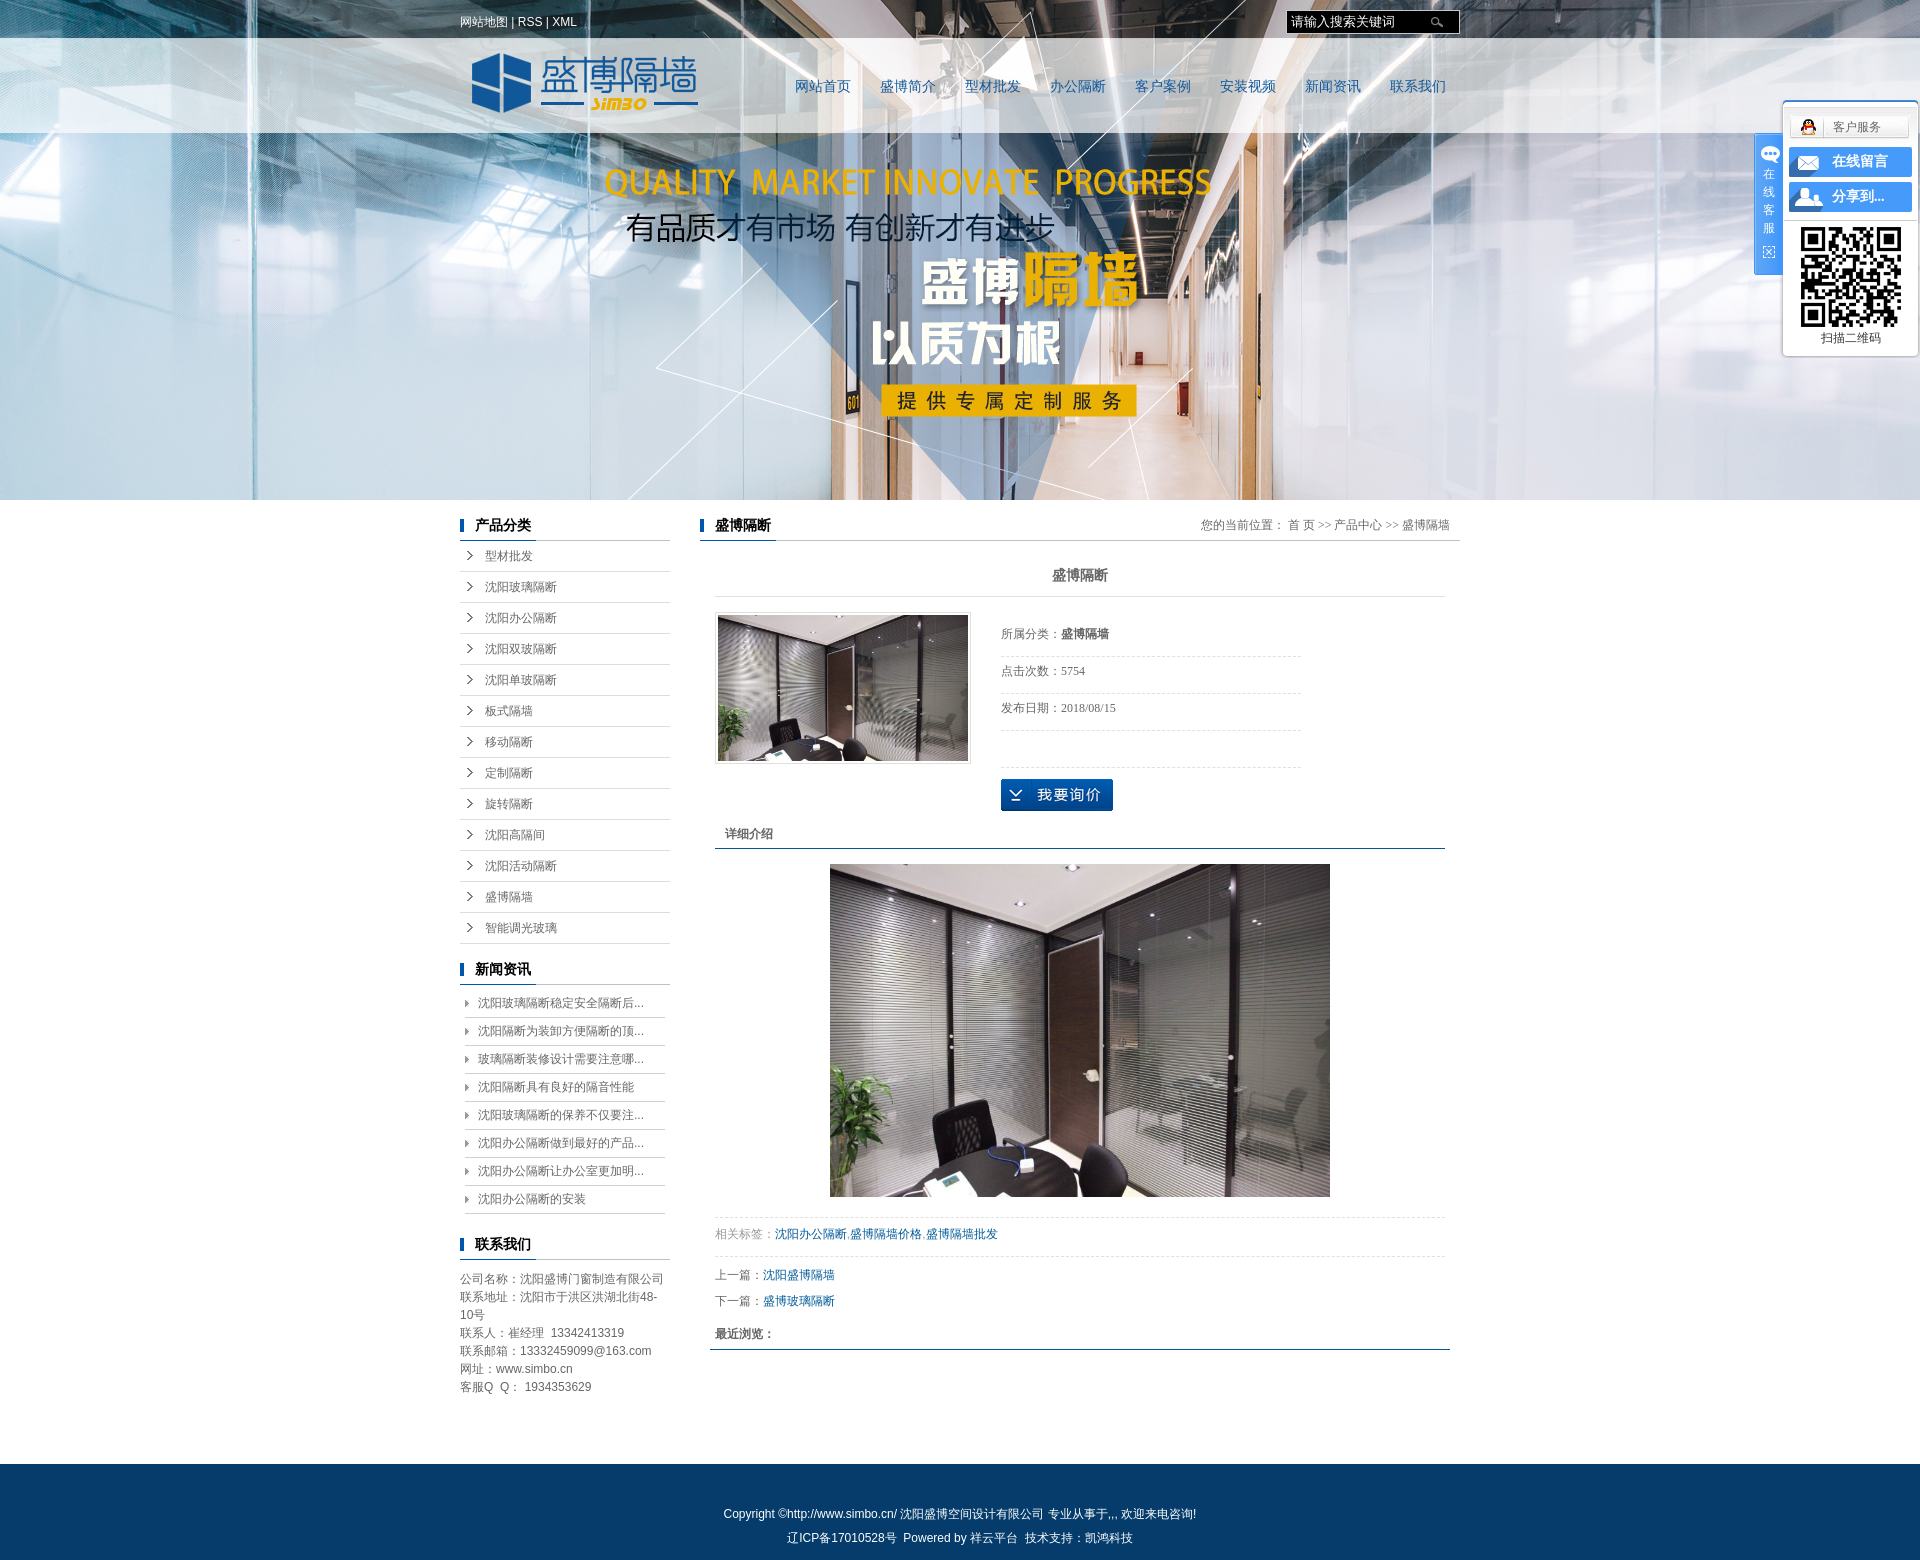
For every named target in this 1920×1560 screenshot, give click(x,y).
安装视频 (1248, 86)
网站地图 (484, 22)
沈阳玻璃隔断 (521, 587)
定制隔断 (509, 773)
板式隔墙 (509, 711)
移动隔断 (509, 742)
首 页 (1301, 525)
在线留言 (1860, 161)
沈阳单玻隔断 (521, 680)
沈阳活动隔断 (521, 866)
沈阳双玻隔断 (521, 649)
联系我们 (1418, 86)
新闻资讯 (1333, 86)
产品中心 (1358, 525)
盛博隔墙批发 (962, 1234)
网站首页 (823, 86)
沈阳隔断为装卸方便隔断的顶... (561, 1031)
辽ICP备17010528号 (841, 1538)
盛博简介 (908, 86)
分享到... (1858, 196)
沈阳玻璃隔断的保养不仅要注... (561, 1115)
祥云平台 (994, 1538)
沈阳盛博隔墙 (799, 1275)
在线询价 (1057, 795)
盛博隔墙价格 (886, 1234)
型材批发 (993, 86)
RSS (530, 22)
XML (564, 22)
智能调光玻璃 (521, 928)
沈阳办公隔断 (521, 618)
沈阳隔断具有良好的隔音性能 (556, 1087)
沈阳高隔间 (515, 835)
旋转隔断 (509, 804)
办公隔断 (1078, 86)
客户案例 (1163, 86)
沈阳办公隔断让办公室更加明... (561, 1171)
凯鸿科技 (1109, 1538)
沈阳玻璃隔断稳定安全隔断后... (561, 1003)
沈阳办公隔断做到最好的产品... (561, 1143)
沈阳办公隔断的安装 (532, 1199)
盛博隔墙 (509, 897)
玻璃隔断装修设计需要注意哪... (561, 1059)
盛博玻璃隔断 (799, 1301)
